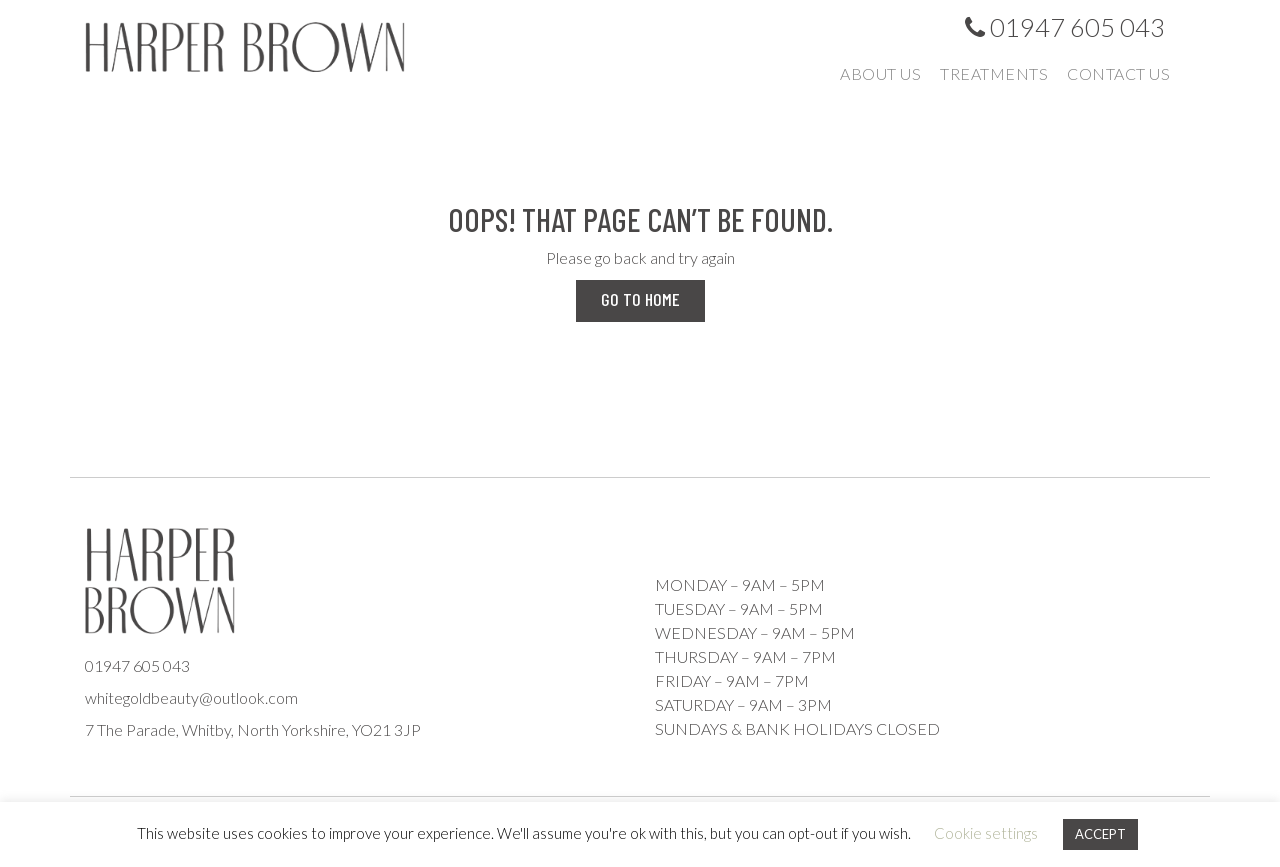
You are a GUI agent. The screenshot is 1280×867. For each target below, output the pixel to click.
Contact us (1118, 73)
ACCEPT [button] (1100, 834)
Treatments (994, 73)
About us (880, 73)
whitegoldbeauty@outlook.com (191, 697)
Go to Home (640, 299)
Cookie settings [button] (986, 833)
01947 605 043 (1065, 27)
